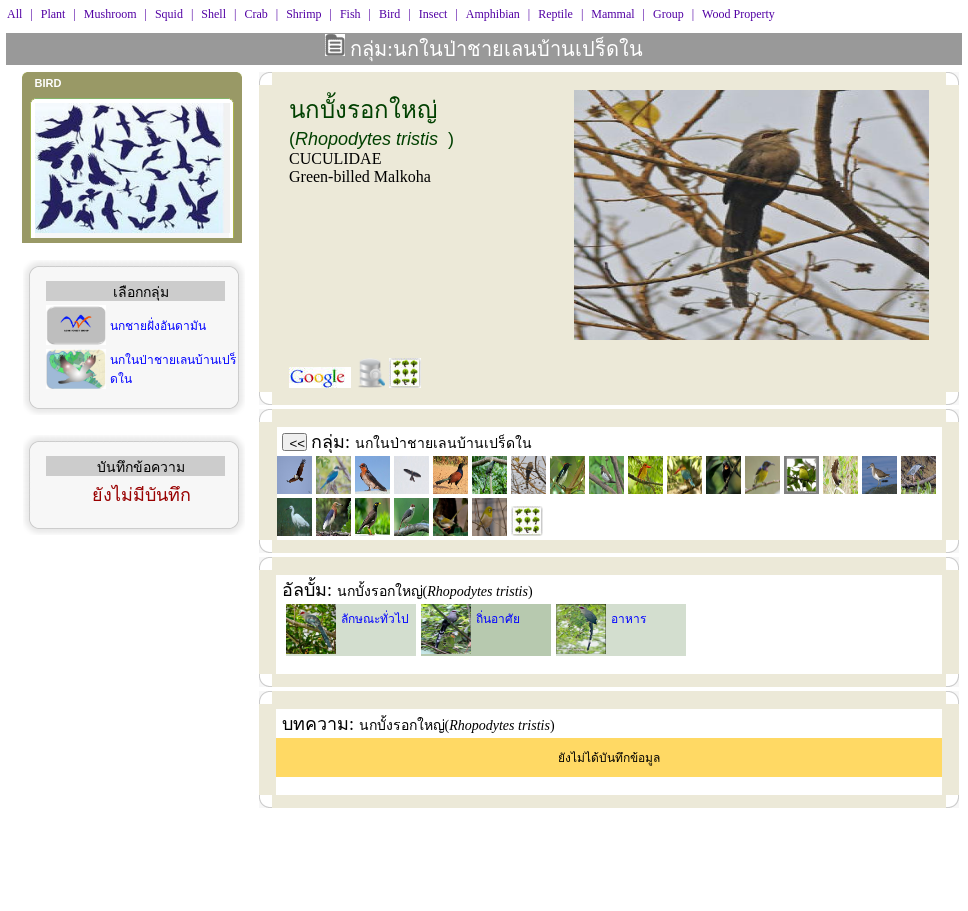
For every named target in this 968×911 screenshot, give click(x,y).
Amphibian (493, 14)
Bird (389, 14)
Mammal (612, 14)
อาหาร (628, 619)
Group (668, 14)
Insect (433, 14)
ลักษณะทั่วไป (375, 619)
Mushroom (110, 14)
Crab (255, 14)
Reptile (555, 14)
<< (298, 443)
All (14, 14)
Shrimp (303, 14)
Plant (53, 14)
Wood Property (738, 14)
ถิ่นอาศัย (498, 619)
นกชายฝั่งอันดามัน (158, 326)
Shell (213, 14)
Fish (350, 14)
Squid (169, 14)
